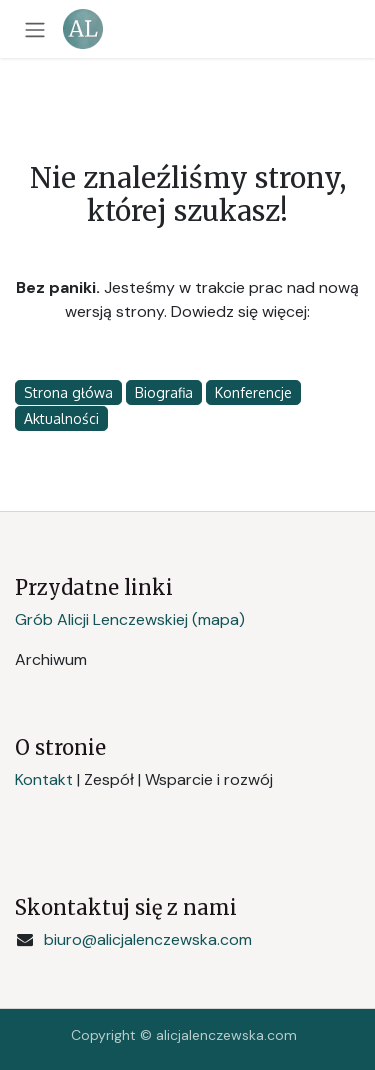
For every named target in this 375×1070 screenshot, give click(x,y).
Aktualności (61, 418)
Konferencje (253, 392)
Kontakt (44, 779)
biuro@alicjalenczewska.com (148, 939)
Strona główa (68, 392)
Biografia (164, 392)
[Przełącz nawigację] (35, 29)
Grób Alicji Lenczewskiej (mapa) (130, 619)
